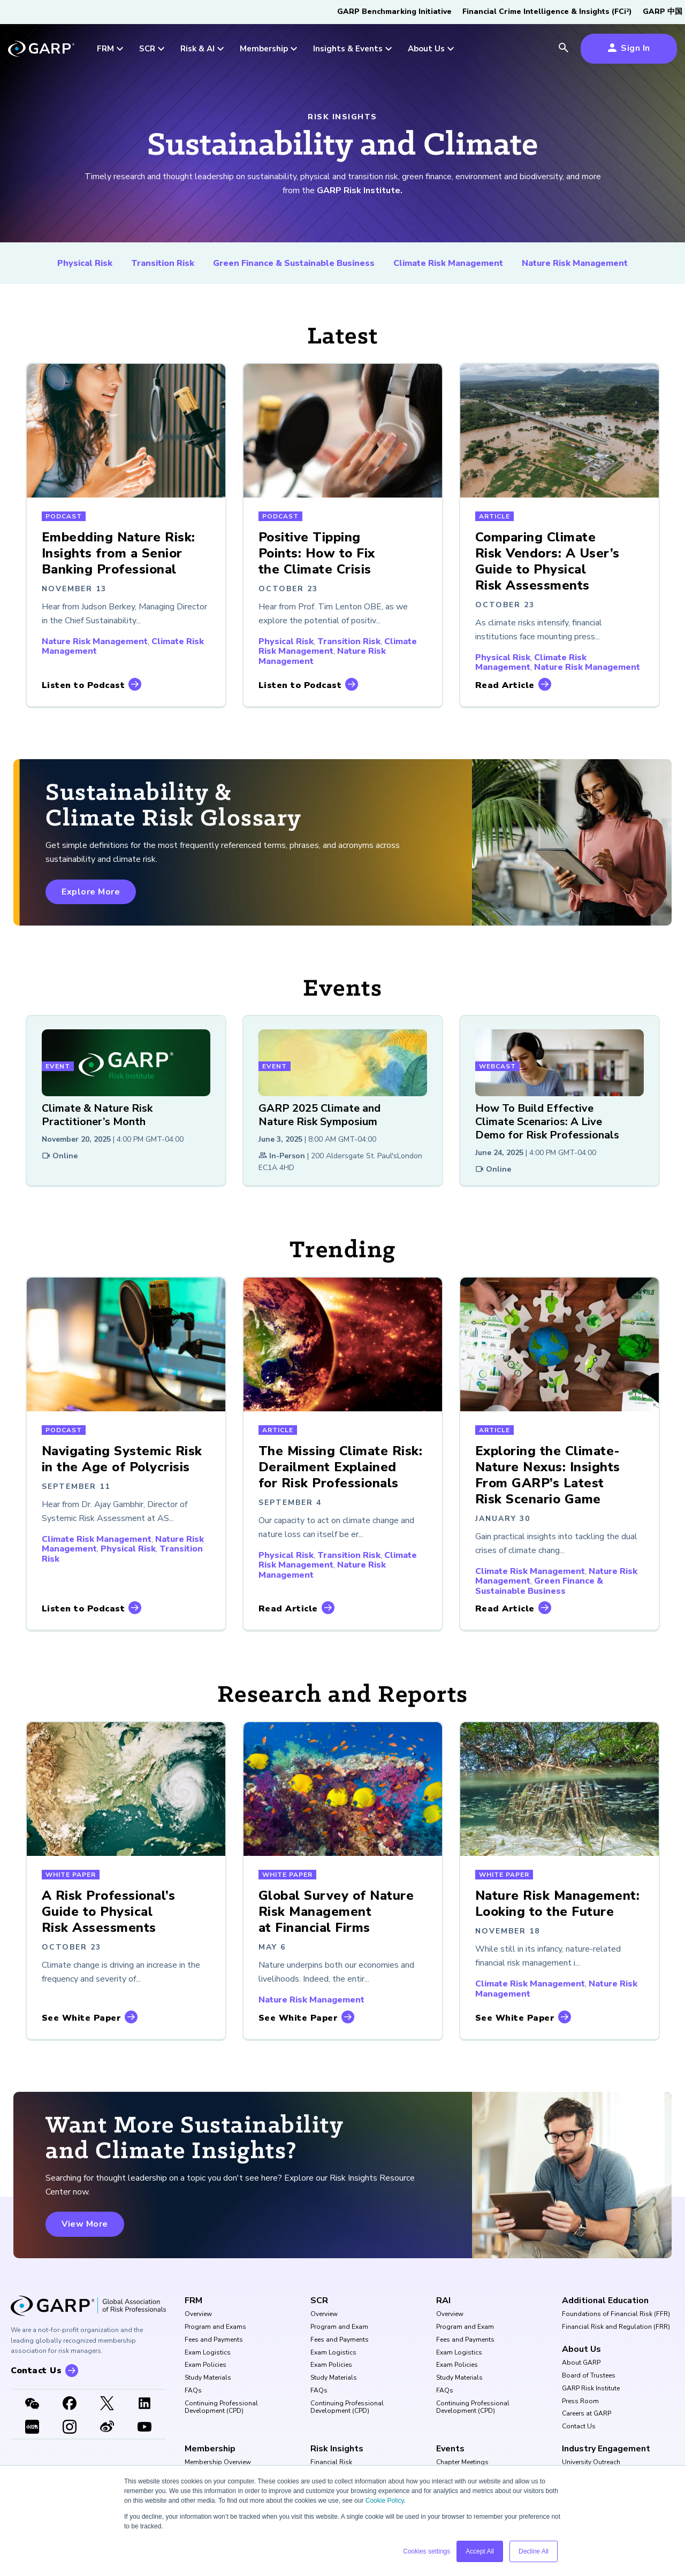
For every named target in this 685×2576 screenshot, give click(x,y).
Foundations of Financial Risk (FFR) (616, 2314)
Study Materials (208, 2378)
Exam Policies (205, 2365)
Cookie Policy (385, 2500)
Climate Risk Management (448, 263)
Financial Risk (331, 2462)
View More (85, 2224)
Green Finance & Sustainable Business (294, 263)
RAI (443, 2300)
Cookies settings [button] (426, 2551)
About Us (581, 2349)
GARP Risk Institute (591, 2388)
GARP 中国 (662, 11)
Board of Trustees (588, 2376)
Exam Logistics (208, 2353)
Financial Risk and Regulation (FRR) (616, 2327)
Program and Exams (215, 2327)
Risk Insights (336, 2448)
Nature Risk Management (575, 263)
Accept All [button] (480, 2551)
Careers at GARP (586, 2414)
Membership (210, 2448)
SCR (319, 2300)
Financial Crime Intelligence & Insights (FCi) (547, 11)
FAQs (193, 2391)
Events (450, 2448)
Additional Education (605, 2300)
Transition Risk (162, 263)
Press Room (580, 2401)
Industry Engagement (606, 2448)
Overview (198, 2314)
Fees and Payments (214, 2340)
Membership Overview (218, 2462)
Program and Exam (339, 2327)
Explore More (91, 892)
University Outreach (591, 2462)
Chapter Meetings (462, 2462)
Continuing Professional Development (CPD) (221, 2407)
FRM (193, 2300)
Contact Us (579, 2426)
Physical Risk (84, 263)
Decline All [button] (534, 2551)
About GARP (581, 2363)
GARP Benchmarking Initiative (394, 11)
